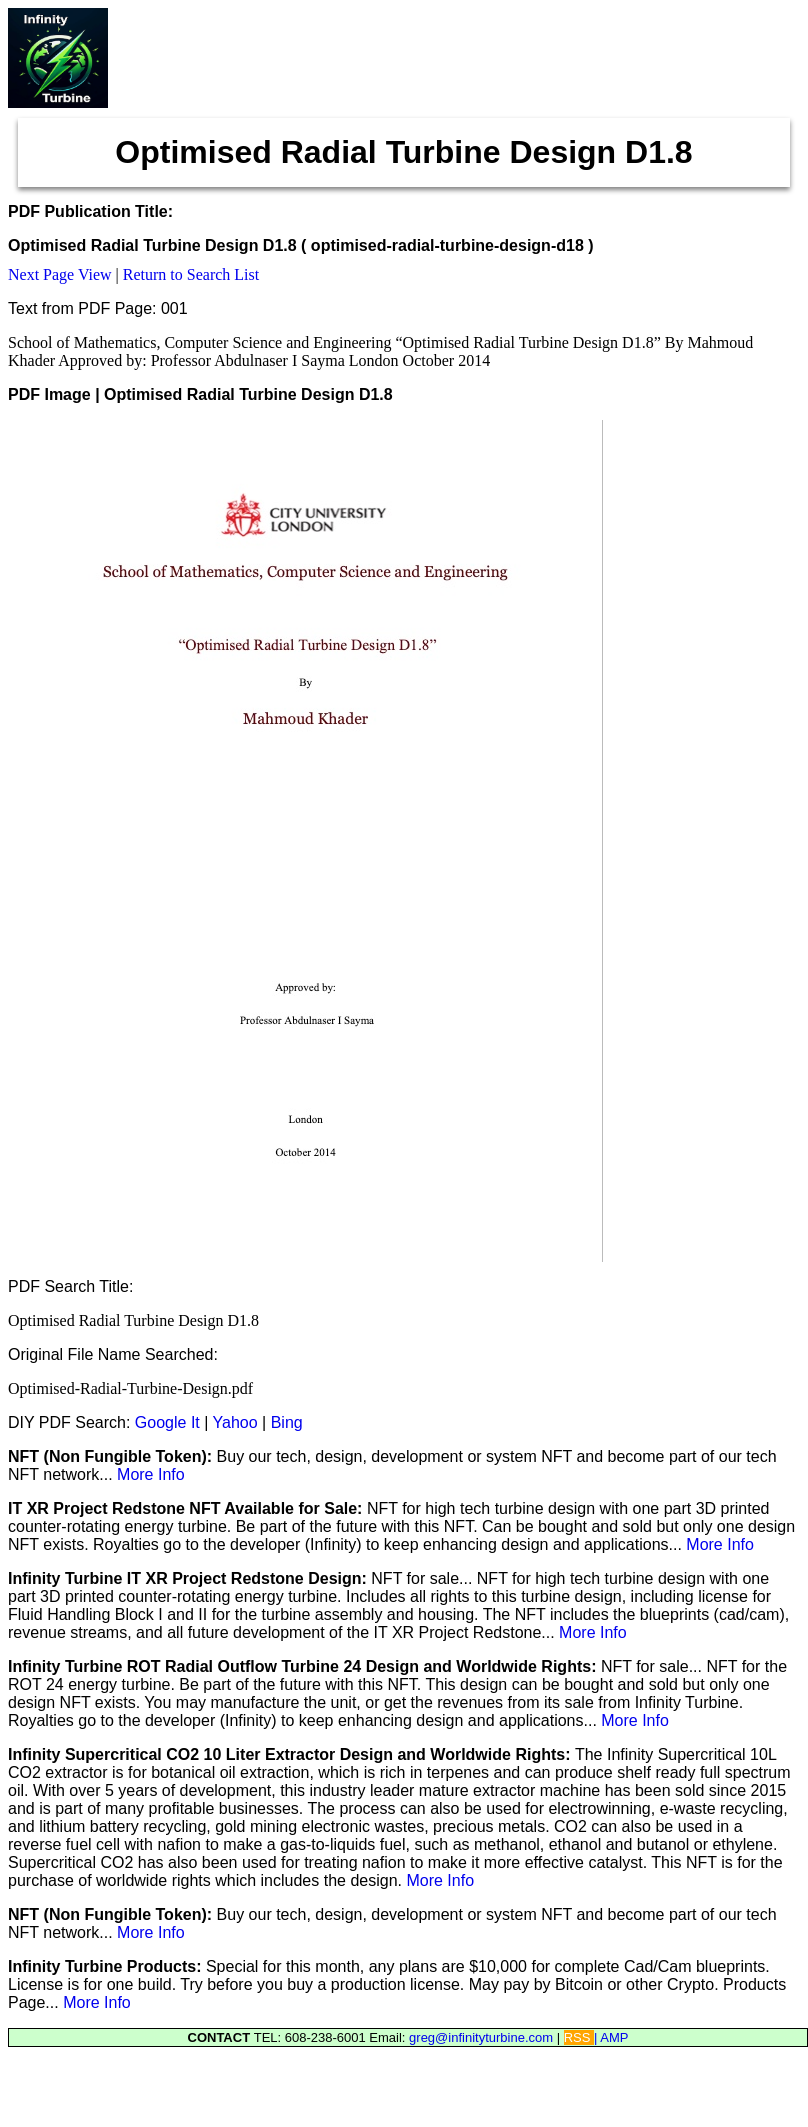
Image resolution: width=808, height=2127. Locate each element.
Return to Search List (191, 274)
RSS (579, 2037)
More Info (151, 1474)
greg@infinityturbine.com (483, 2037)
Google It (167, 1422)
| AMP (611, 2037)
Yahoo (235, 1422)
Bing (287, 1422)
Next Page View (60, 274)
